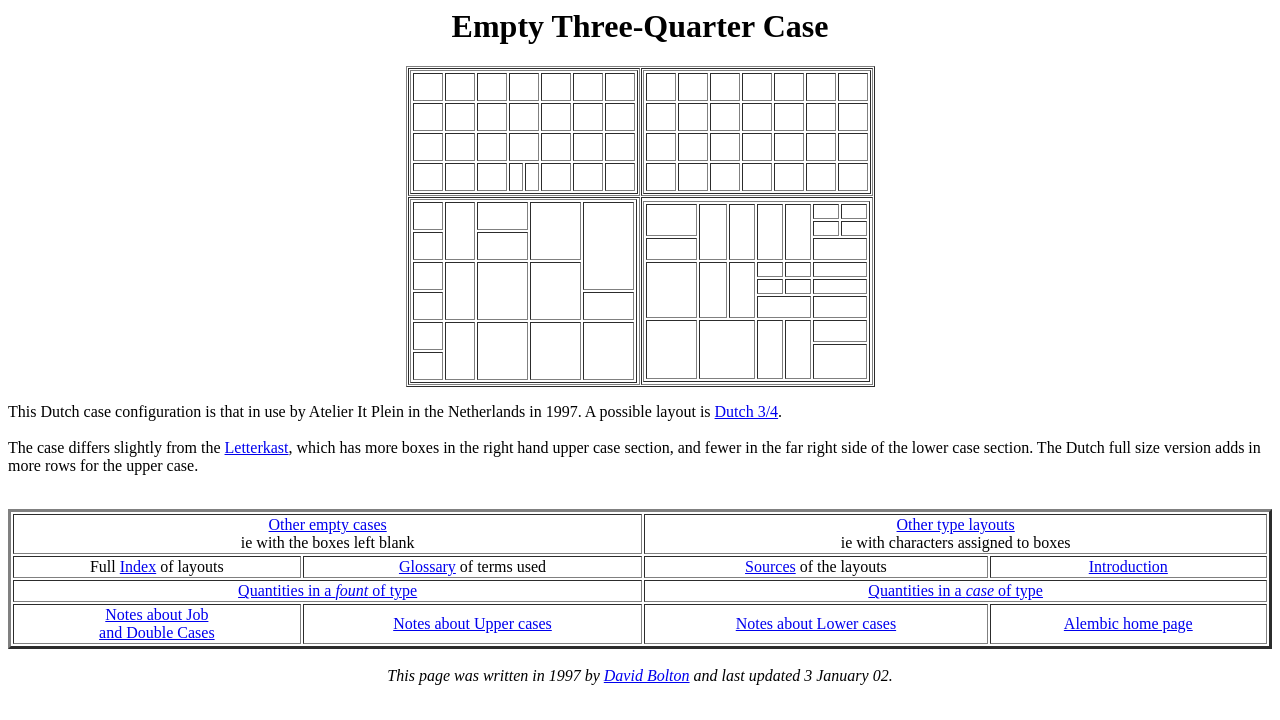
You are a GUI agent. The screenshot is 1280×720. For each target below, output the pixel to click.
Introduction (1128, 566)
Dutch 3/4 (747, 411)
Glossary (427, 566)
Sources (770, 566)
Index (138, 566)
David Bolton (647, 675)
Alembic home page (1128, 623)
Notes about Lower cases (816, 623)
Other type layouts (956, 524)
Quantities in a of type (327, 590)
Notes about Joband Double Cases (157, 623)
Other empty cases (328, 524)
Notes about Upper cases (472, 623)
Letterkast (257, 447)
